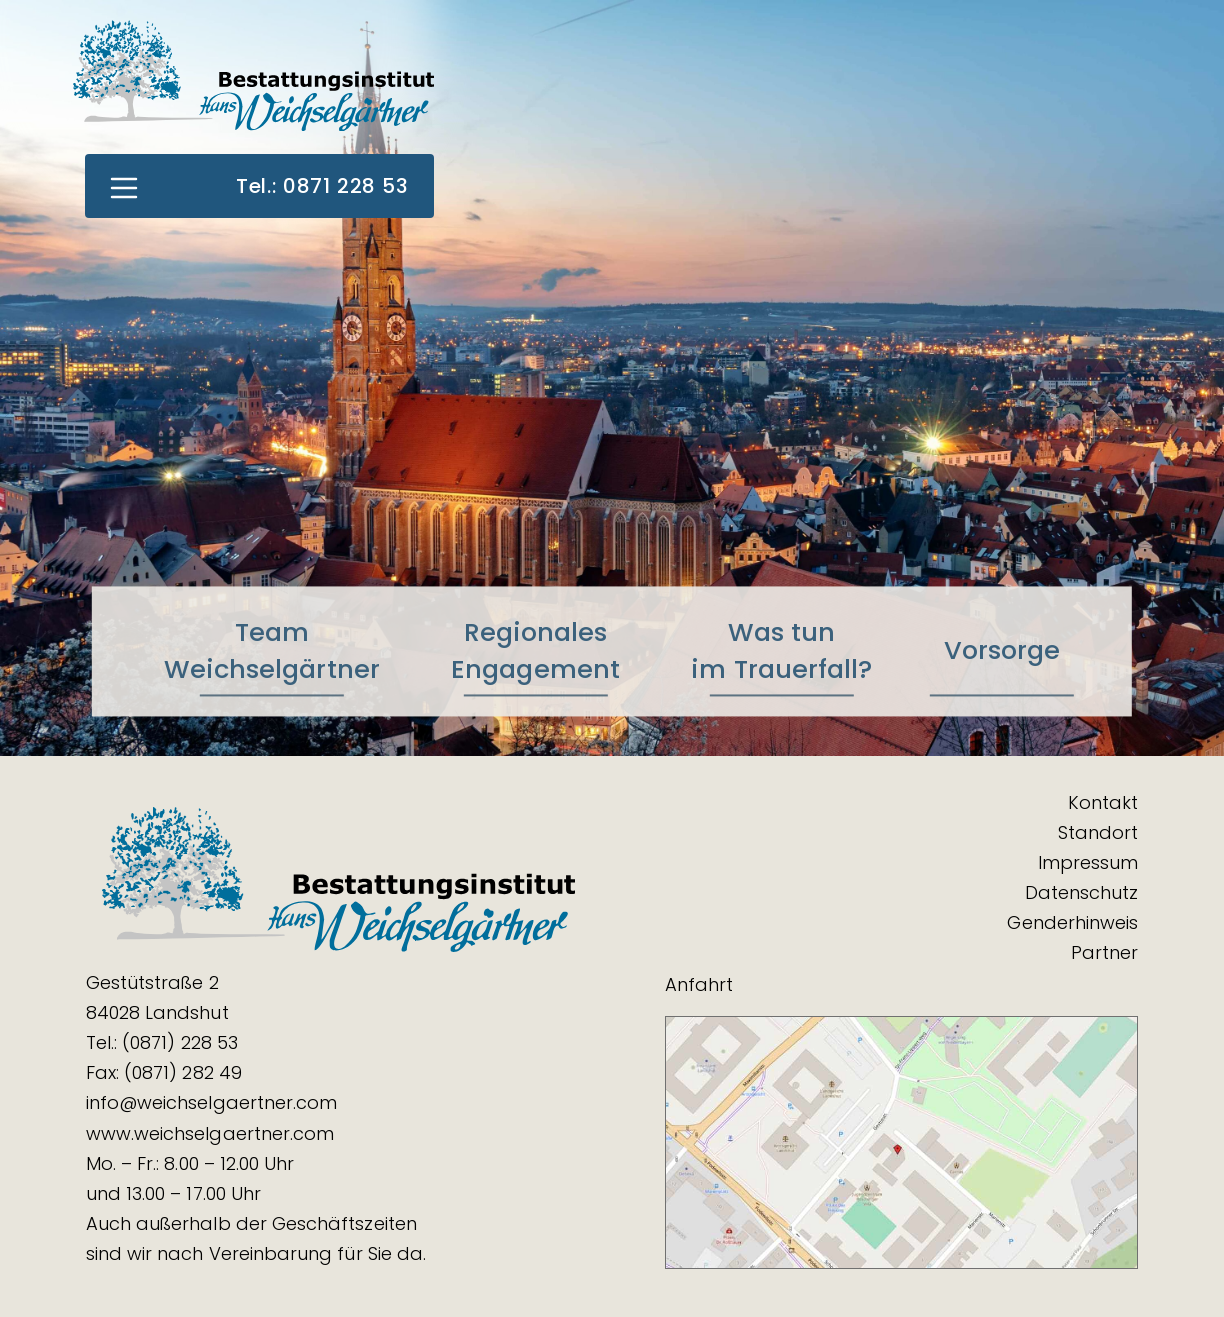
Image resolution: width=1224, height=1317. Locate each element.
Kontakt (1103, 802)
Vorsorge (1002, 651)
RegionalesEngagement (535, 650)
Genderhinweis (1072, 922)
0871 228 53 (346, 186)
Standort (1098, 832)
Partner (1104, 952)
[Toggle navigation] (123, 186)
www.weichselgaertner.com (210, 1133)
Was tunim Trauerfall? (781, 650)
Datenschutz (1082, 892)
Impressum (1088, 862)
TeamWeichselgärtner (272, 650)
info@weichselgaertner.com (212, 1102)
